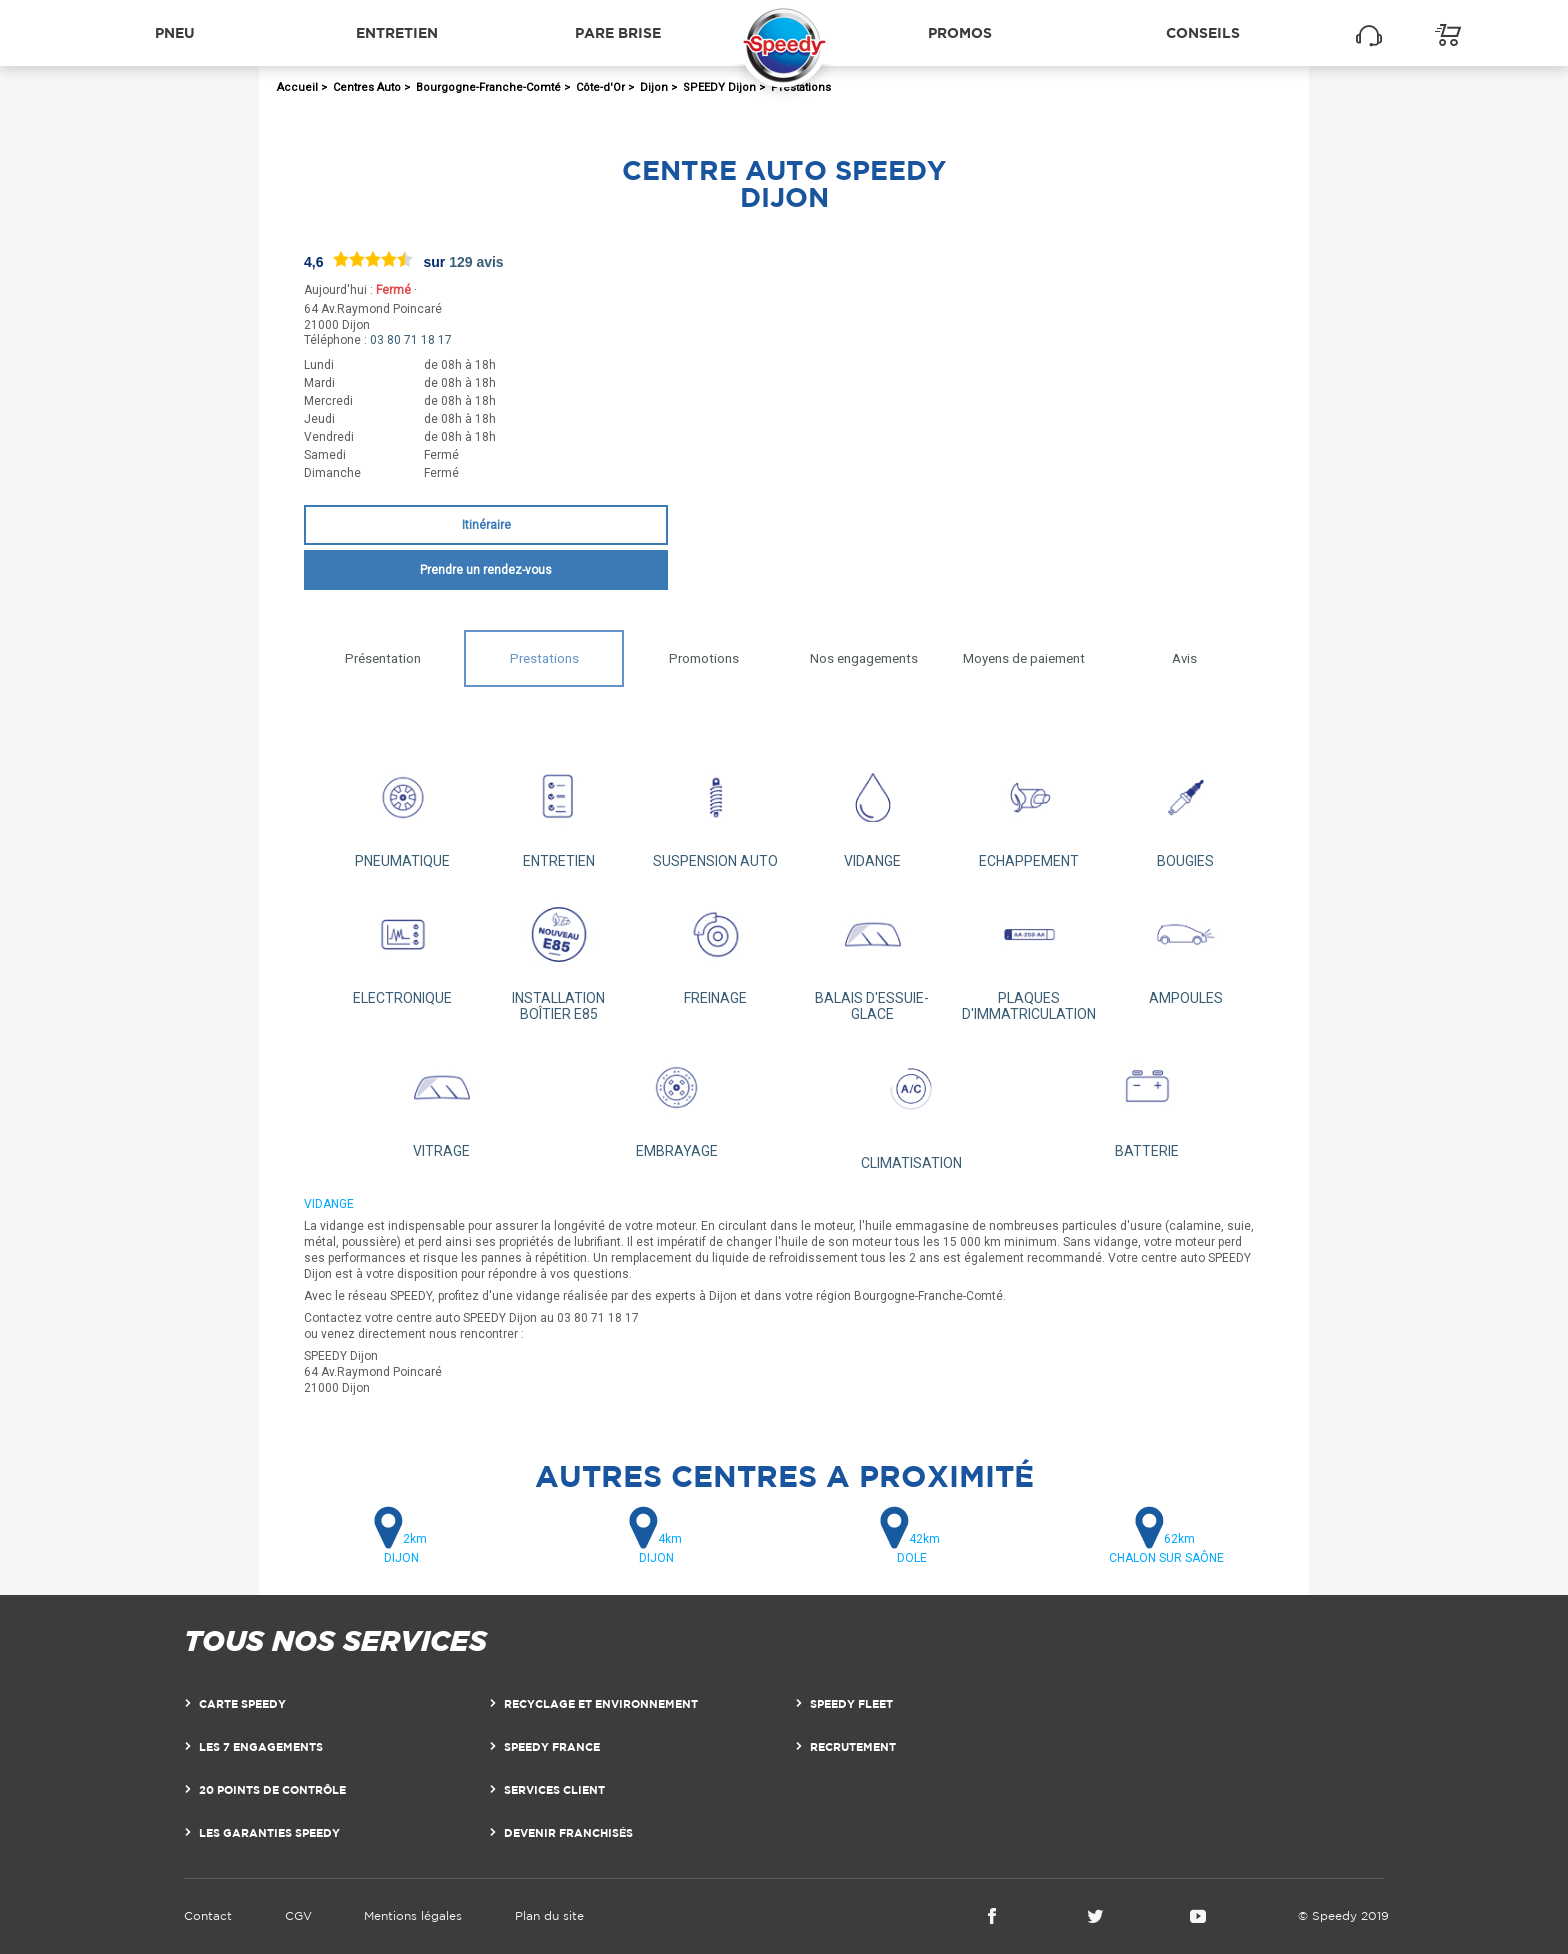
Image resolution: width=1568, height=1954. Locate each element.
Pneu (175, 32)
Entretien (397, 32)
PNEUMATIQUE (402, 810)
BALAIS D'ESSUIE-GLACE (872, 955)
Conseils (1203, 32)
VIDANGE (872, 810)
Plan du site (549, 1915)
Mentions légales (413, 1915)
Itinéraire (486, 525)
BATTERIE (1146, 1100)
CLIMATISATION (911, 1106)
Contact (208, 1915)
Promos (960, 32)
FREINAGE (715, 947)
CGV (298, 1915)
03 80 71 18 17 (411, 340)
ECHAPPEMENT (1029, 810)
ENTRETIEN (559, 810)
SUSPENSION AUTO (715, 810)
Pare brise (618, 32)
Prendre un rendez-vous (486, 570)
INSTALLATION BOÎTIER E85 (559, 955)
